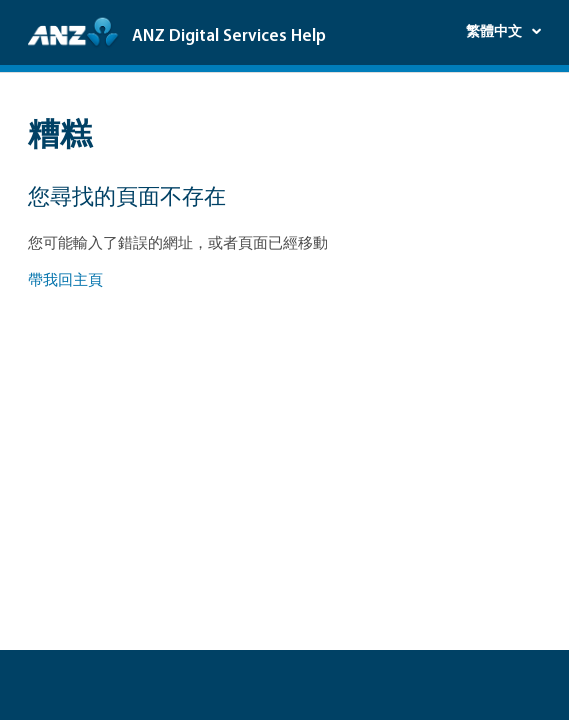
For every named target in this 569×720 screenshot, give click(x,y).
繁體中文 (495, 32)
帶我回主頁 (65, 281)
